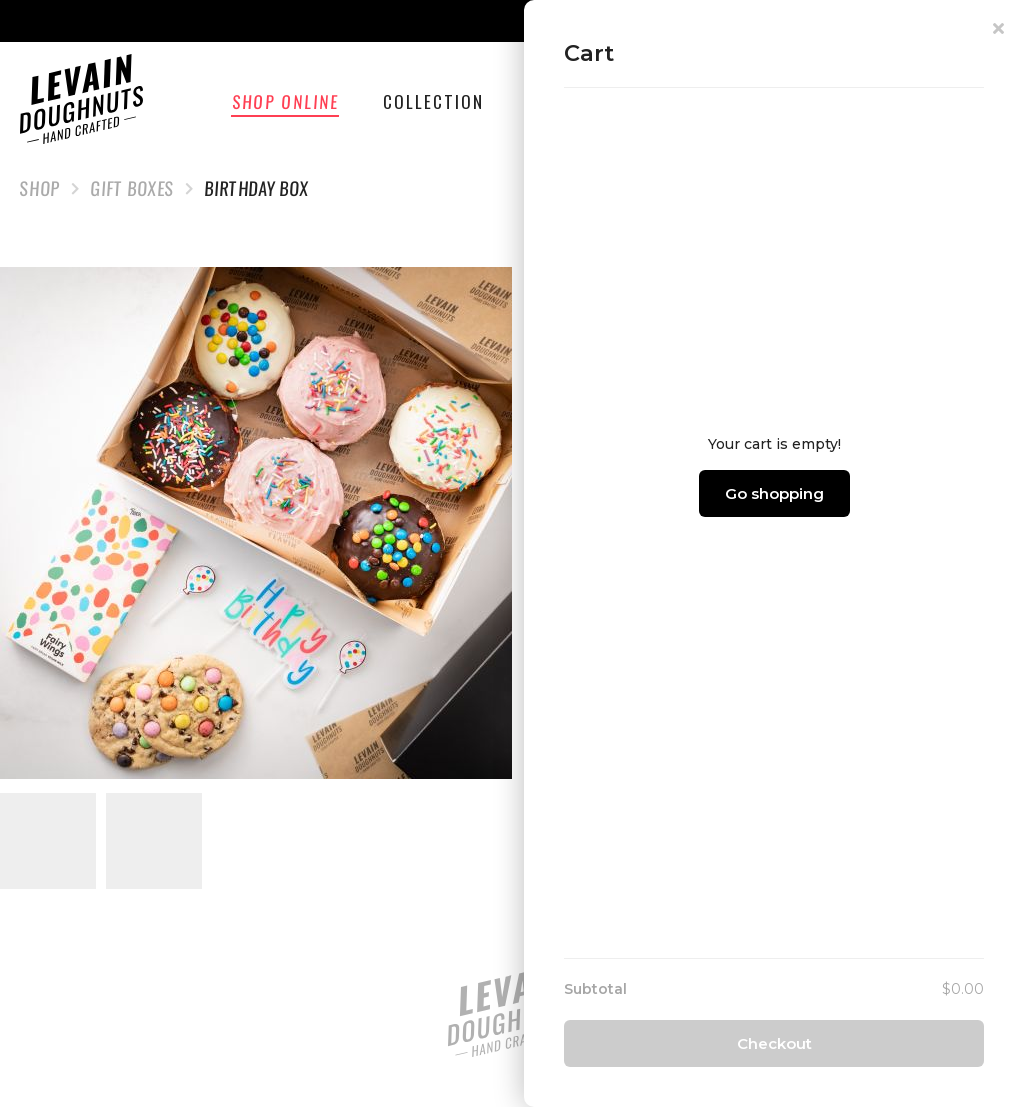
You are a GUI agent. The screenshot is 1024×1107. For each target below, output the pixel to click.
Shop (40, 188)
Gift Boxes (132, 188)
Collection (435, 101)
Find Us (814, 101)
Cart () (940, 102)
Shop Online (289, 101)
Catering (566, 101)
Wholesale (694, 101)
